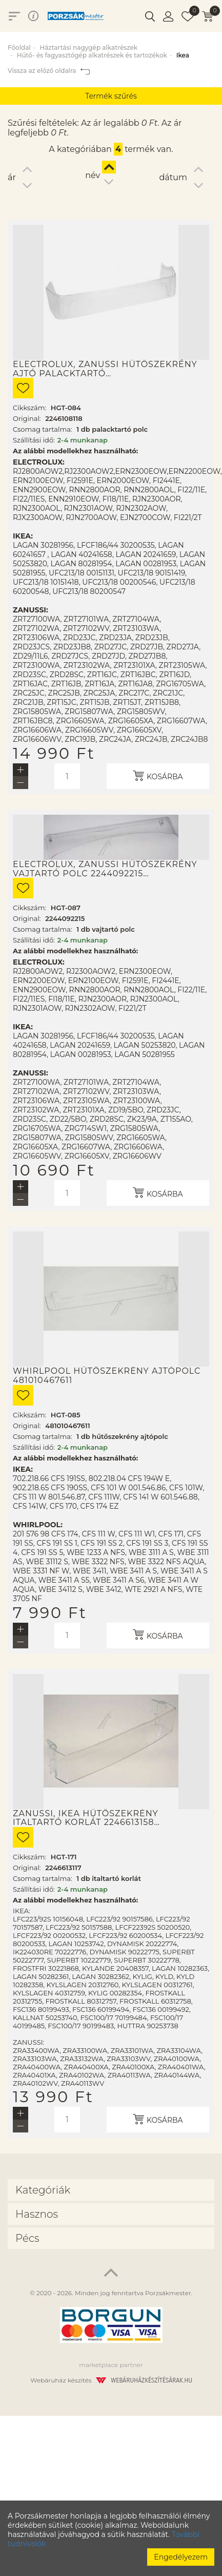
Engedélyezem (181, 2557)
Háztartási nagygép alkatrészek (88, 47)
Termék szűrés (111, 96)
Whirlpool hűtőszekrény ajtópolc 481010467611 (106, 1376)
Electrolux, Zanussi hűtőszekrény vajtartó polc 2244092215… (105, 869)
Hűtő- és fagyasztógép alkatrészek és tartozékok (92, 55)
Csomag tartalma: (42, 429)
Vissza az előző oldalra (49, 70)
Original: (27, 418)
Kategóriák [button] (42, 2190)
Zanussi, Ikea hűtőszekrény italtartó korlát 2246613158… (86, 1818)
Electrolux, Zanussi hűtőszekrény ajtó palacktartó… (105, 369)
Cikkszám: (29, 407)
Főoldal (19, 47)
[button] (150, 16)
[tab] (111, 2190)
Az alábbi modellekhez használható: (75, 451)
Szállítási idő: (34, 440)
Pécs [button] (27, 2238)
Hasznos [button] (36, 2214)
